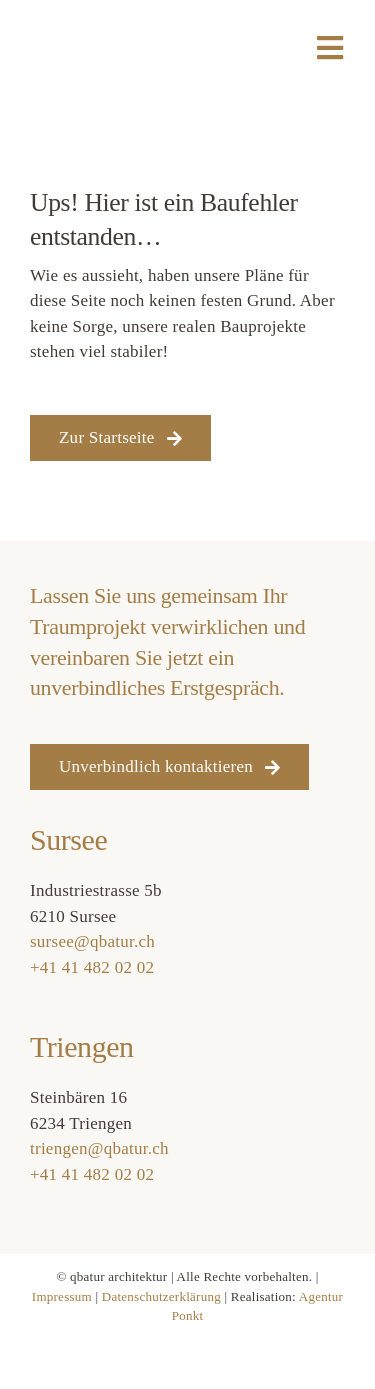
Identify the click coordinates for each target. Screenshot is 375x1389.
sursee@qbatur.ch (92, 941)
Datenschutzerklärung (161, 1296)
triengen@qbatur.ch (99, 1148)
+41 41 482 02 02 (92, 967)
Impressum (62, 1296)
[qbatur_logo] (78, 23)
